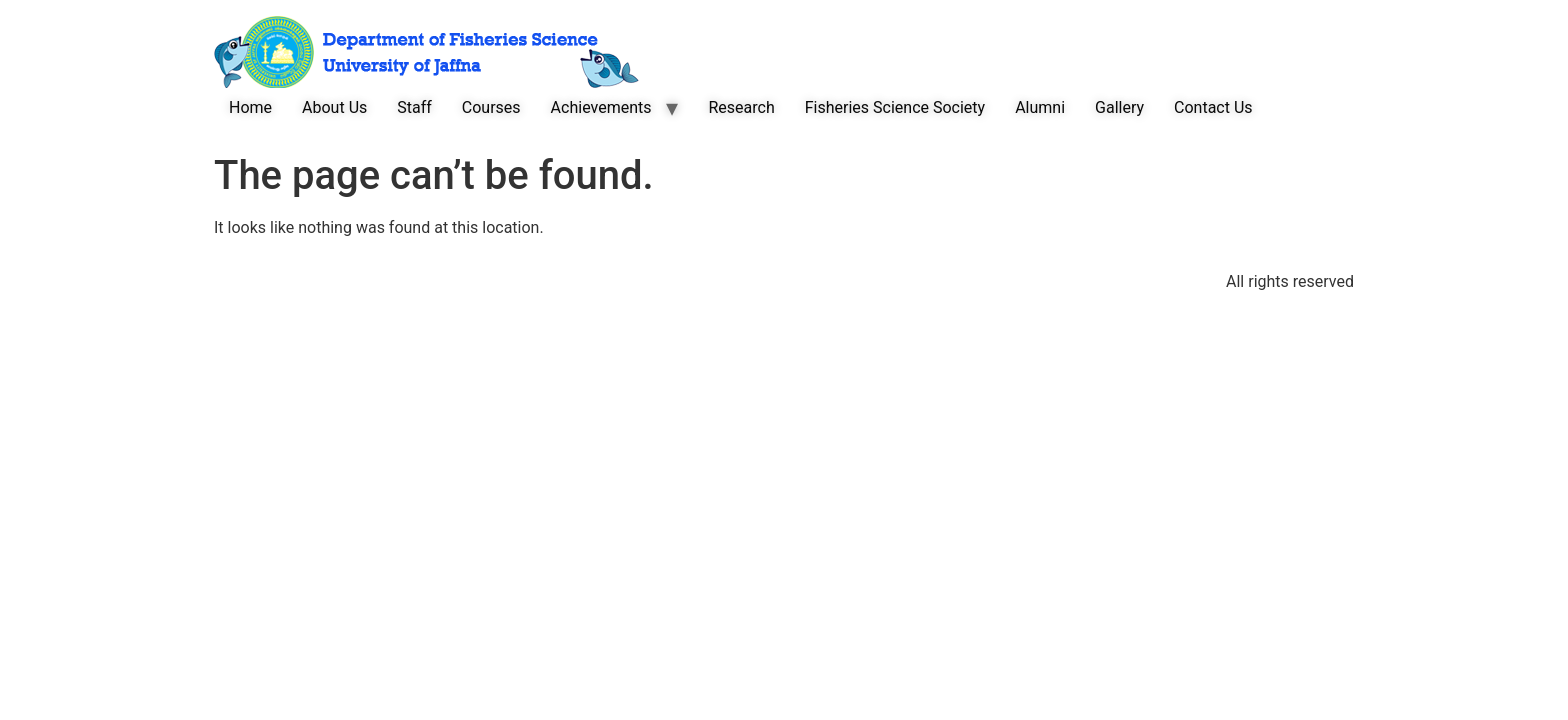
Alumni (1040, 107)
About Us (334, 107)
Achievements (601, 107)
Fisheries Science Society (895, 107)
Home (250, 107)
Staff (414, 107)
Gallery (1119, 107)
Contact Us (1213, 107)
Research (741, 107)
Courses (491, 107)
